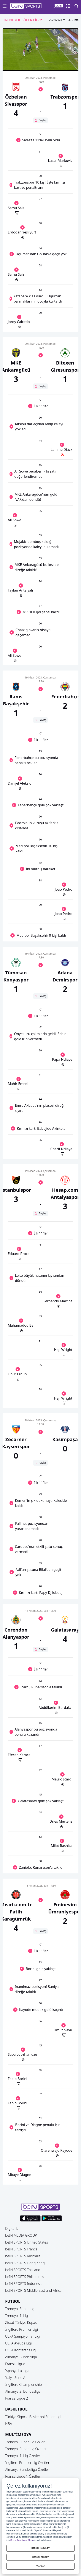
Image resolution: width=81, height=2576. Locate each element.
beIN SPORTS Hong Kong (25, 2263)
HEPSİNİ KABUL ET (41, 2548)
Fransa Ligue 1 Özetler (22, 2476)
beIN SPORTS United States (26, 2242)
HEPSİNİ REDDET (40, 2557)
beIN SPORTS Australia (22, 2256)
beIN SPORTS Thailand (22, 2269)
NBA (8, 2423)
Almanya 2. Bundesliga (23, 2391)
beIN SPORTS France (21, 2249)
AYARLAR (40, 2566)
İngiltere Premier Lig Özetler (27, 2462)
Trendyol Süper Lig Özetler (26, 2448)
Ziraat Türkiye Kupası (21, 2322)
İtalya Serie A (15, 2377)
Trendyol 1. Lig (16, 2315)
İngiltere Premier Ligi (21, 2329)
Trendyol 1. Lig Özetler (22, 2455)
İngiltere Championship (23, 2384)
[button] (26, 6)
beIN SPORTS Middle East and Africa (33, 2290)
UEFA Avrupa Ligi (18, 2343)
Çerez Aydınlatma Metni (21, 2540)
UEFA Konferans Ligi (21, 2350)
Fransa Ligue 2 (16, 2398)
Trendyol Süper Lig (19, 2308)
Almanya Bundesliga (21, 2357)
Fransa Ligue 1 (16, 2363)
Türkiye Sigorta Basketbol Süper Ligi (33, 2416)
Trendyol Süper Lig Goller (25, 2442)
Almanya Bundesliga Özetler (27, 2469)
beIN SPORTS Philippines (24, 2276)
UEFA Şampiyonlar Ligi (22, 2336)
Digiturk (11, 2228)
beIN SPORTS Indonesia (23, 2283)
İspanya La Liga (17, 2370)
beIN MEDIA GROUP (21, 2235)
